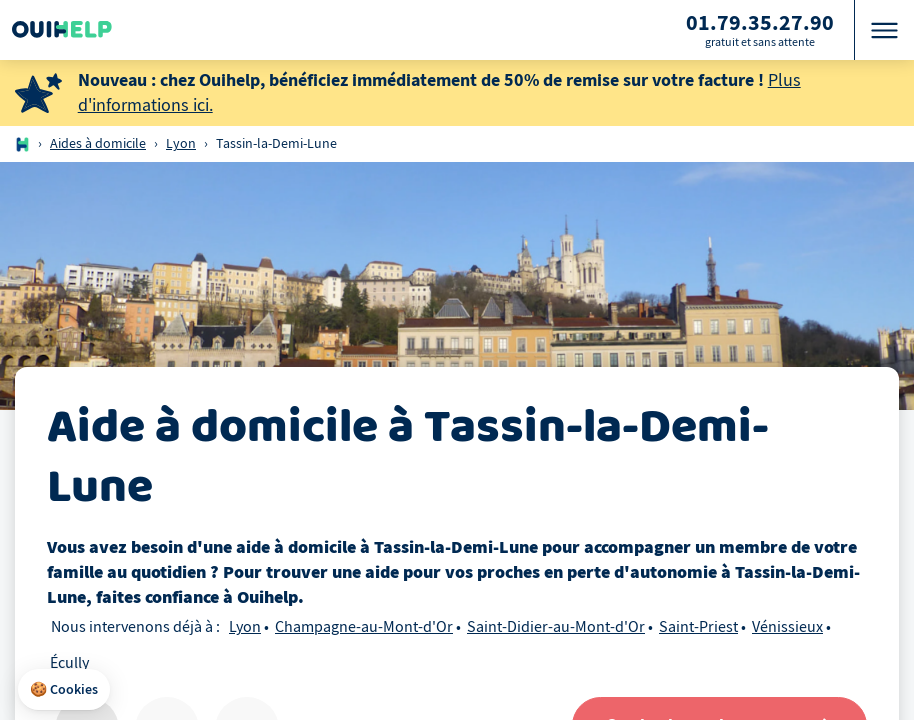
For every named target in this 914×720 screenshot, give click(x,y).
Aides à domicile (98, 143)
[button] (64, 690)
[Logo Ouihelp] (62, 30)
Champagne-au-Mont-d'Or (364, 627)
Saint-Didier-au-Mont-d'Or (556, 627)
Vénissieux (787, 627)
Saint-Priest (698, 627)
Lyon (181, 143)
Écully (69, 663)
